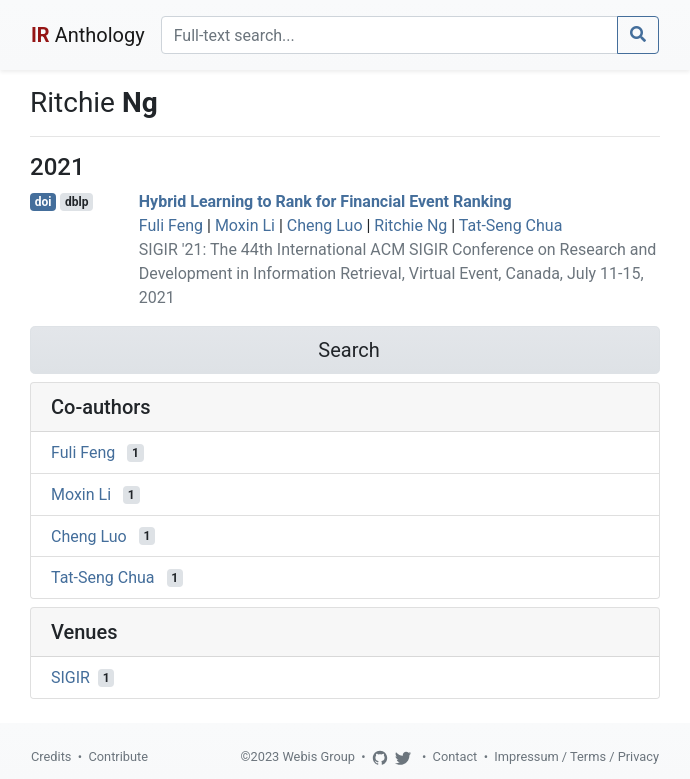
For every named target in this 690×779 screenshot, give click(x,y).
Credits (51, 756)
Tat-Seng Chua (511, 225)
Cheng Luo (325, 225)
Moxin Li (245, 225)
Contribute (118, 756)
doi (43, 202)
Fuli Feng (171, 225)
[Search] (389, 35)
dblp (76, 202)
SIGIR (70, 677)
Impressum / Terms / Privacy (576, 756)
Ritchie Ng (410, 225)
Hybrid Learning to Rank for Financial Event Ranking (325, 201)
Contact (455, 756)
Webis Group (318, 756)
